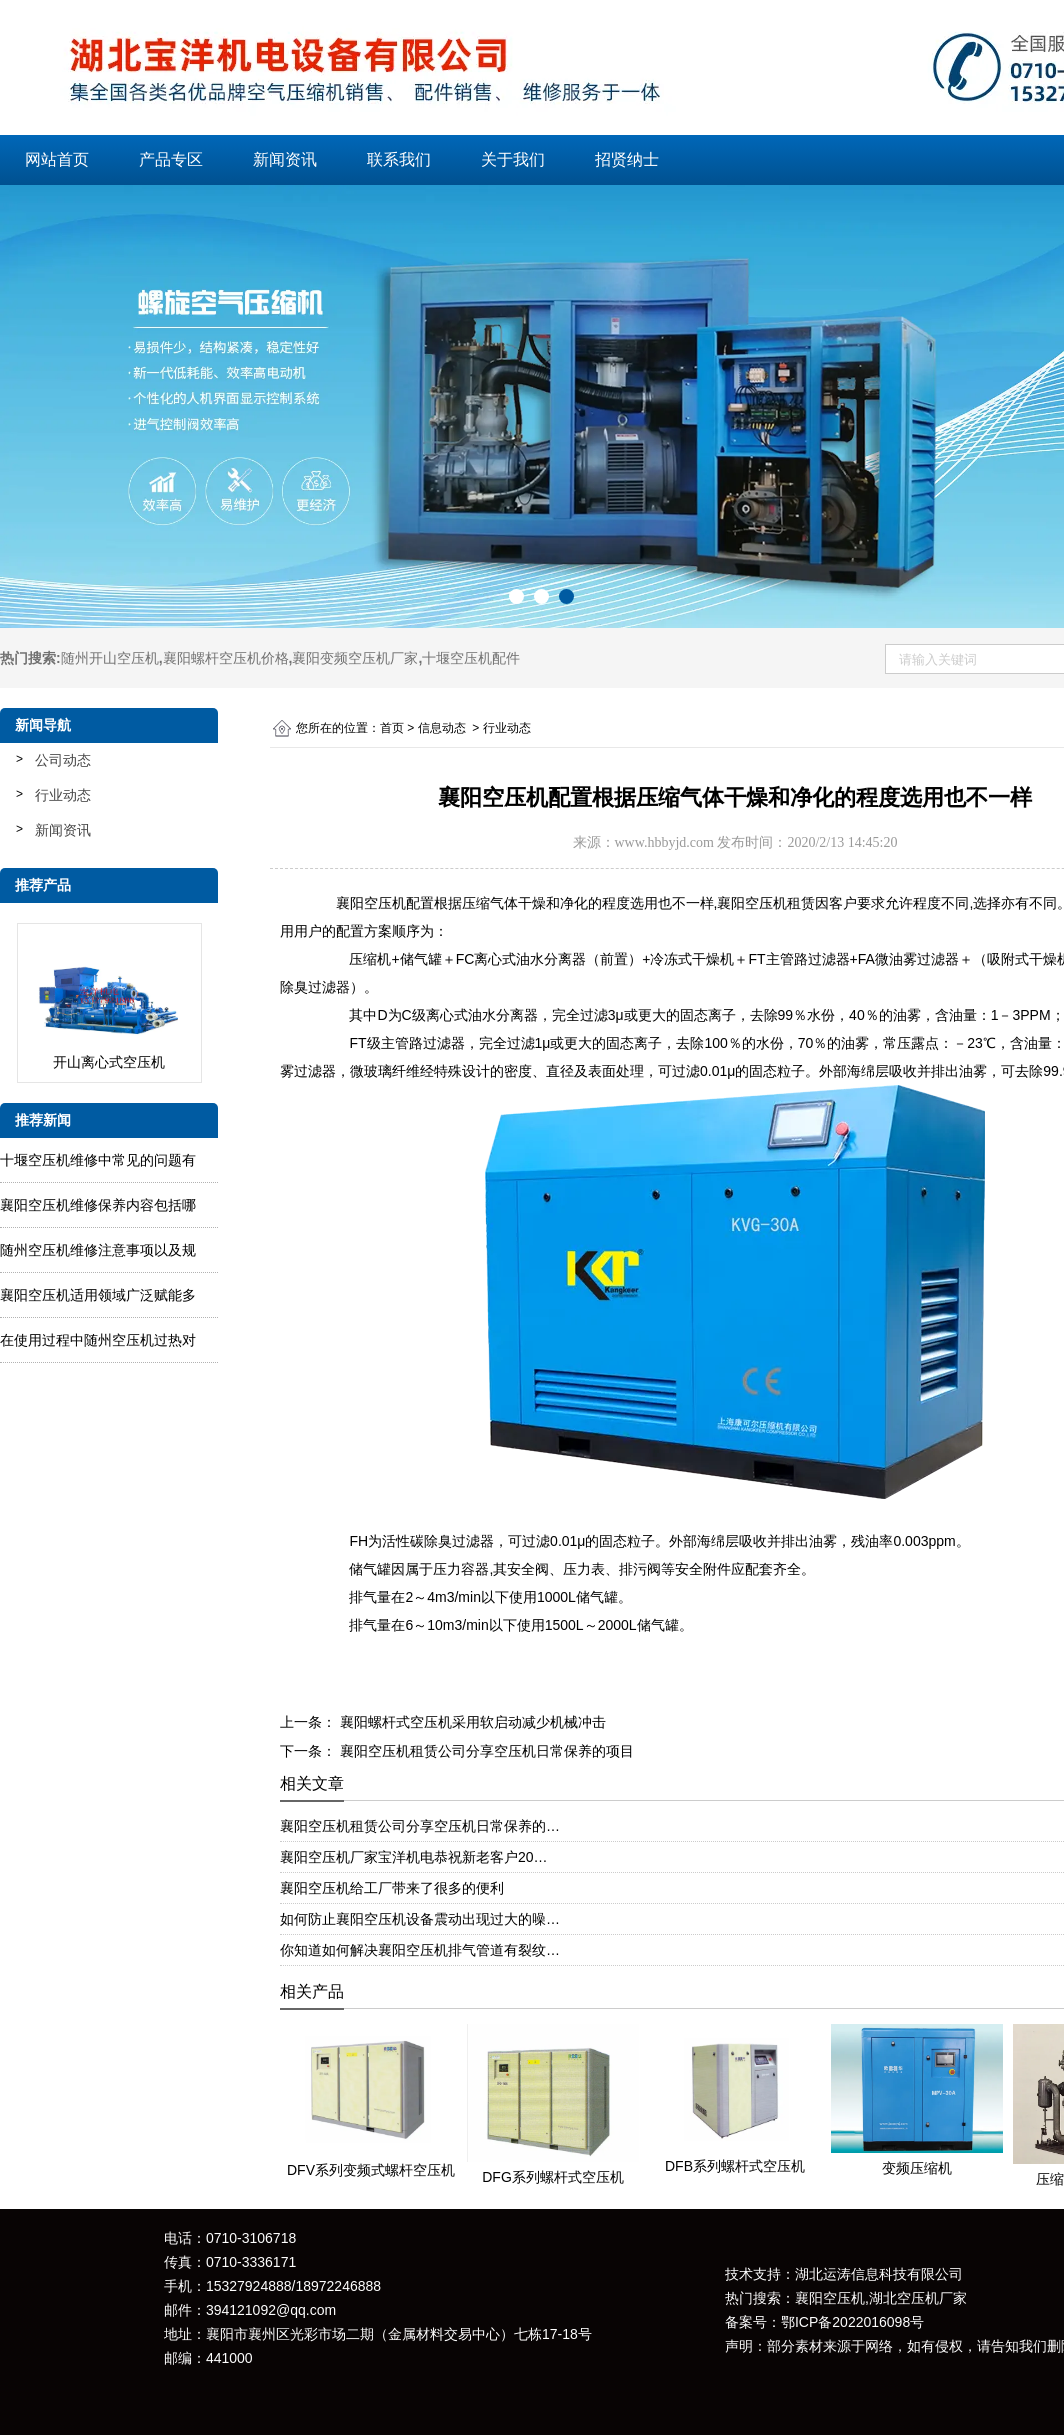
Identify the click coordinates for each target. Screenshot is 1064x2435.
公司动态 (63, 760)
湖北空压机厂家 (918, 2298)
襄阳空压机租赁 (766, 903)
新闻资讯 (285, 159)
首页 (392, 728)
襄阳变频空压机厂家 (355, 658)
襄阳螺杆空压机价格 (226, 658)
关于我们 (513, 159)
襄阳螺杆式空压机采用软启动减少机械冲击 (471, 1722)
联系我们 (399, 159)
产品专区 (171, 159)
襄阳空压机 (371, 903)
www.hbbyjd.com (664, 842)
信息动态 (442, 728)
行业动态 (63, 795)
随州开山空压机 (110, 658)
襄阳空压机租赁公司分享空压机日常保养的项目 (485, 1751)
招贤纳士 (627, 159)
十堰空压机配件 (471, 658)
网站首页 (57, 159)
